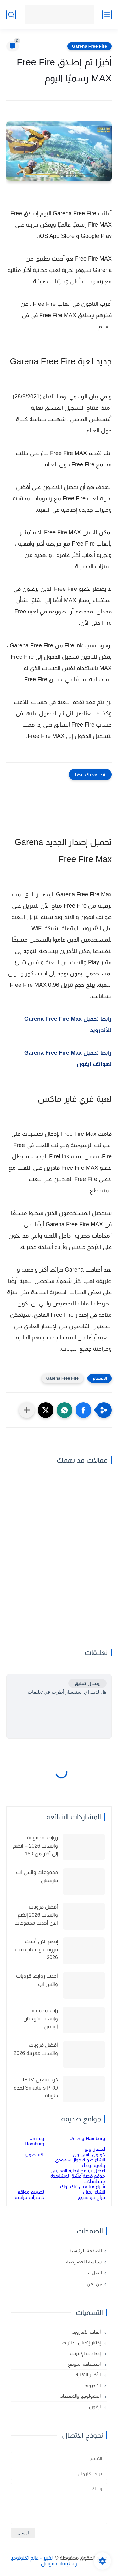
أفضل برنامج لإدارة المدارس (77, 2170)
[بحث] (11, 14)
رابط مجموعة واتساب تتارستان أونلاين (40, 2018)
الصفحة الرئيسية (85, 2250)
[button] (83, 1410)
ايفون (95, 2406)
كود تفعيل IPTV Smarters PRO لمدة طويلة (36, 2087)
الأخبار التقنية (89, 2374)
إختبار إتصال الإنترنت (82, 2342)
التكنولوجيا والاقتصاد (81, 2396)
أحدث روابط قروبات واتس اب (37, 1980)
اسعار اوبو (95, 2149)
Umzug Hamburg (87, 2138)
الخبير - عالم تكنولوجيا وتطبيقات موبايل (43, 2560)
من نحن (94, 2283)
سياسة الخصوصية (84, 2261)
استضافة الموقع (85, 2364)
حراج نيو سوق (91, 2197)
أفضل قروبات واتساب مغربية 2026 (36, 2049)
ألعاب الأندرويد (87, 2332)
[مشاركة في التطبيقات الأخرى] (27, 1410)
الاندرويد (93, 2385)
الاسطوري (33, 2154)
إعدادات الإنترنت (86, 2353)
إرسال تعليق (87, 1683)
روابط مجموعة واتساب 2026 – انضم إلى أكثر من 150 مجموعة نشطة (35, 1846)
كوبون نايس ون (89, 2154)
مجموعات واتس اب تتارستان (37, 1876)
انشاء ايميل (94, 2191)
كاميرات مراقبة (29, 2197)
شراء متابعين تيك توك (82, 2186)
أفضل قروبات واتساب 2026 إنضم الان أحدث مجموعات (36, 1914)
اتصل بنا (94, 2272)
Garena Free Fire (89, 46)
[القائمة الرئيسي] (107, 14)
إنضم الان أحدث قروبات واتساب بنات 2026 (36, 1949)
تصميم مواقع (30, 2191)
